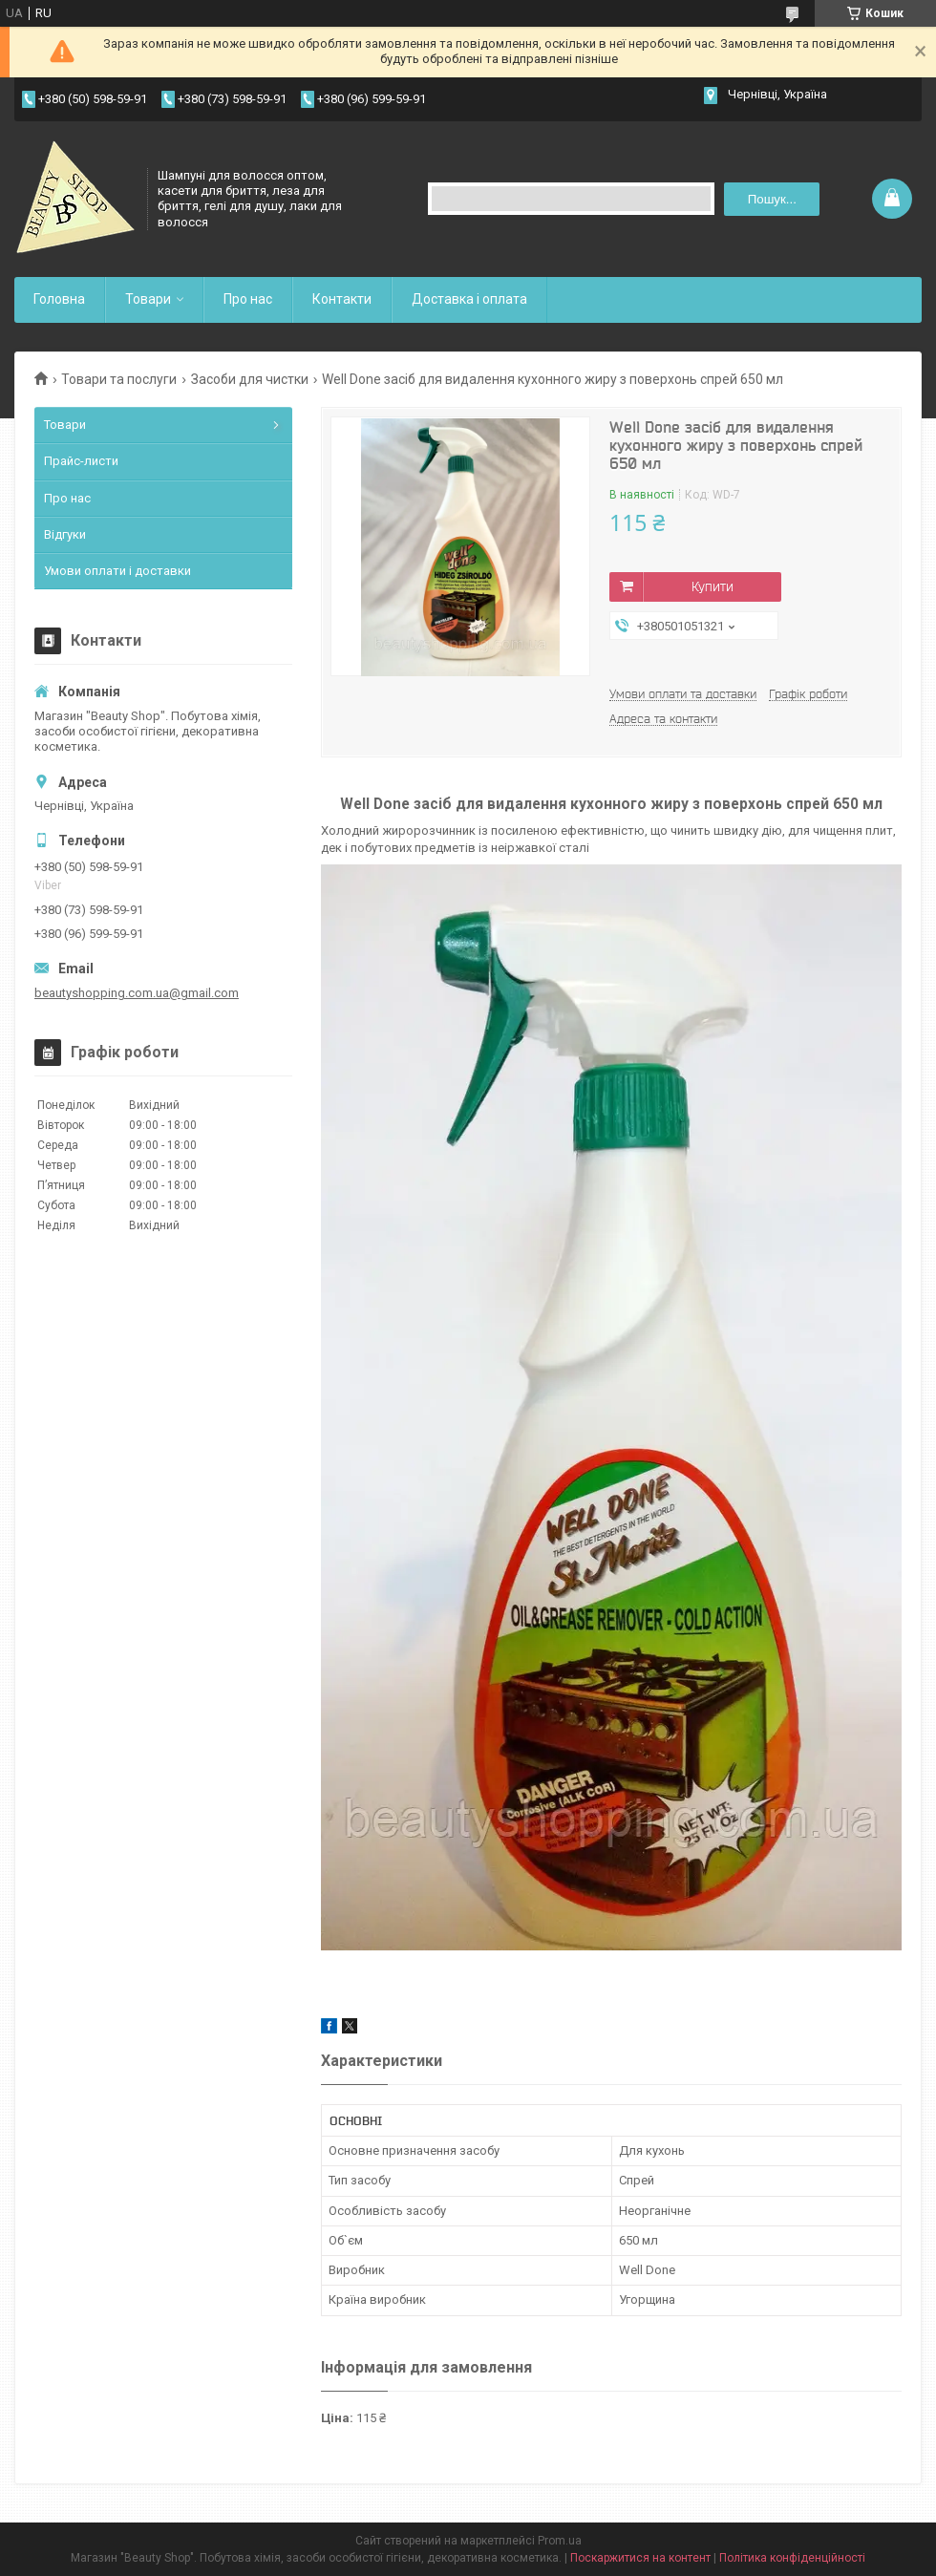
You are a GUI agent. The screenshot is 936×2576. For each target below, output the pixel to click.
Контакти (342, 299)
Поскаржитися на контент (640, 2558)
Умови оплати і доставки (117, 571)
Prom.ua (560, 2540)
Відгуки (65, 534)
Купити (712, 586)
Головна (59, 299)
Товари (148, 299)
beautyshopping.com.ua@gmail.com (136, 993)
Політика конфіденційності (792, 2558)
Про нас (247, 299)
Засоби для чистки (249, 379)
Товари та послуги (119, 379)
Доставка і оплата (469, 299)
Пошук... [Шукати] (772, 199)
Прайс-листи (81, 461)
